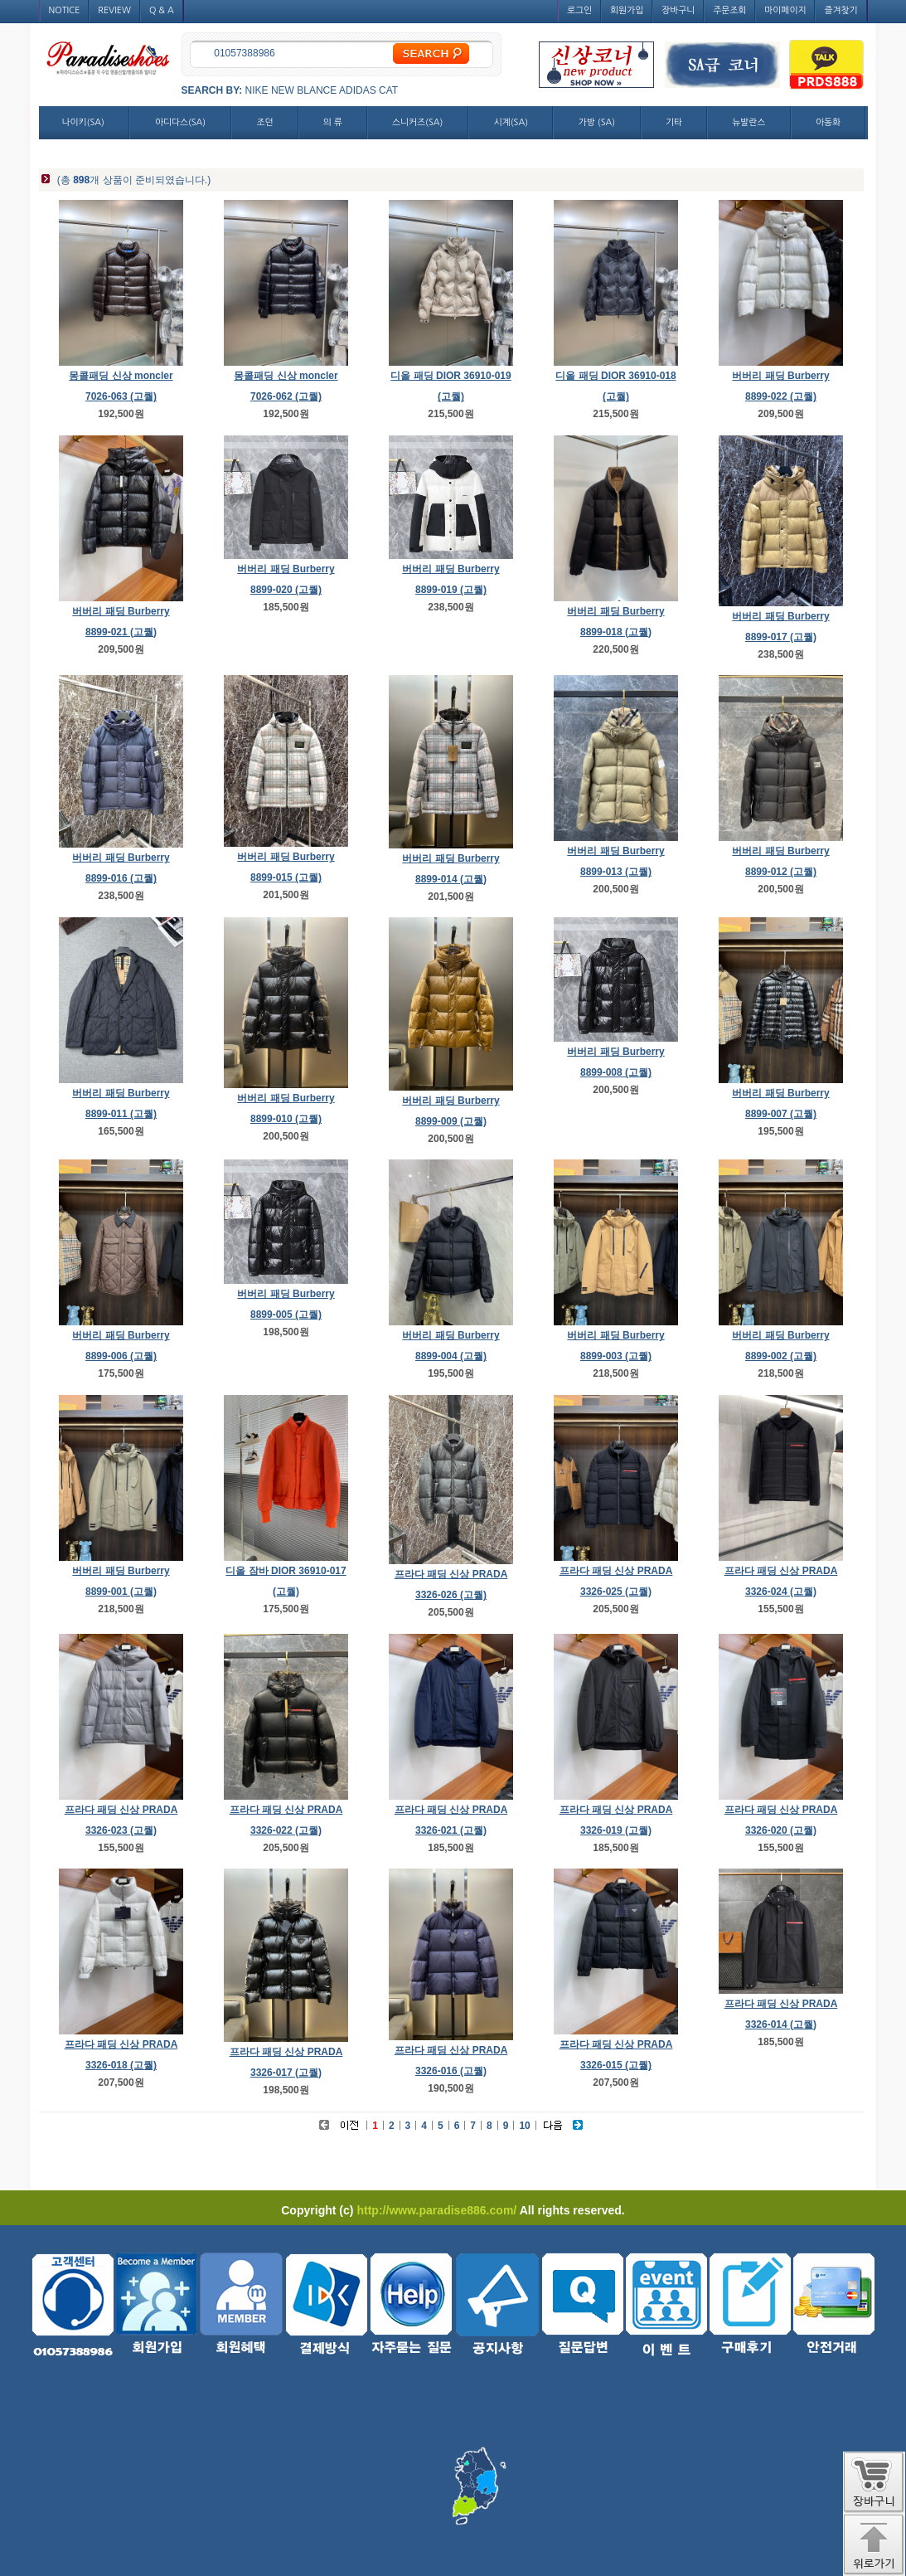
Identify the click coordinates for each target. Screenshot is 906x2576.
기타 (674, 122)
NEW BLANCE (304, 90)
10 (524, 2125)
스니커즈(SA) (417, 122)
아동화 (828, 122)
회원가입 (626, 10)
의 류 (332, 122)
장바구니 (678, 10)
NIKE (257, 90)
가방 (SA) (597, 122)
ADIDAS (357, 90)
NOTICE (64, 10)
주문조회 (729, 10)
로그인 (579, 10)
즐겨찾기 (840, 10)
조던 (265, 122)
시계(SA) (511, 122)
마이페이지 (785, 10)
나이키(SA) (83, 122)
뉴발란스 (748, 122)
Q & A (161, 10)
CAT (388, 90)
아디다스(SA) (180, 122)
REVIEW (114, 10)
